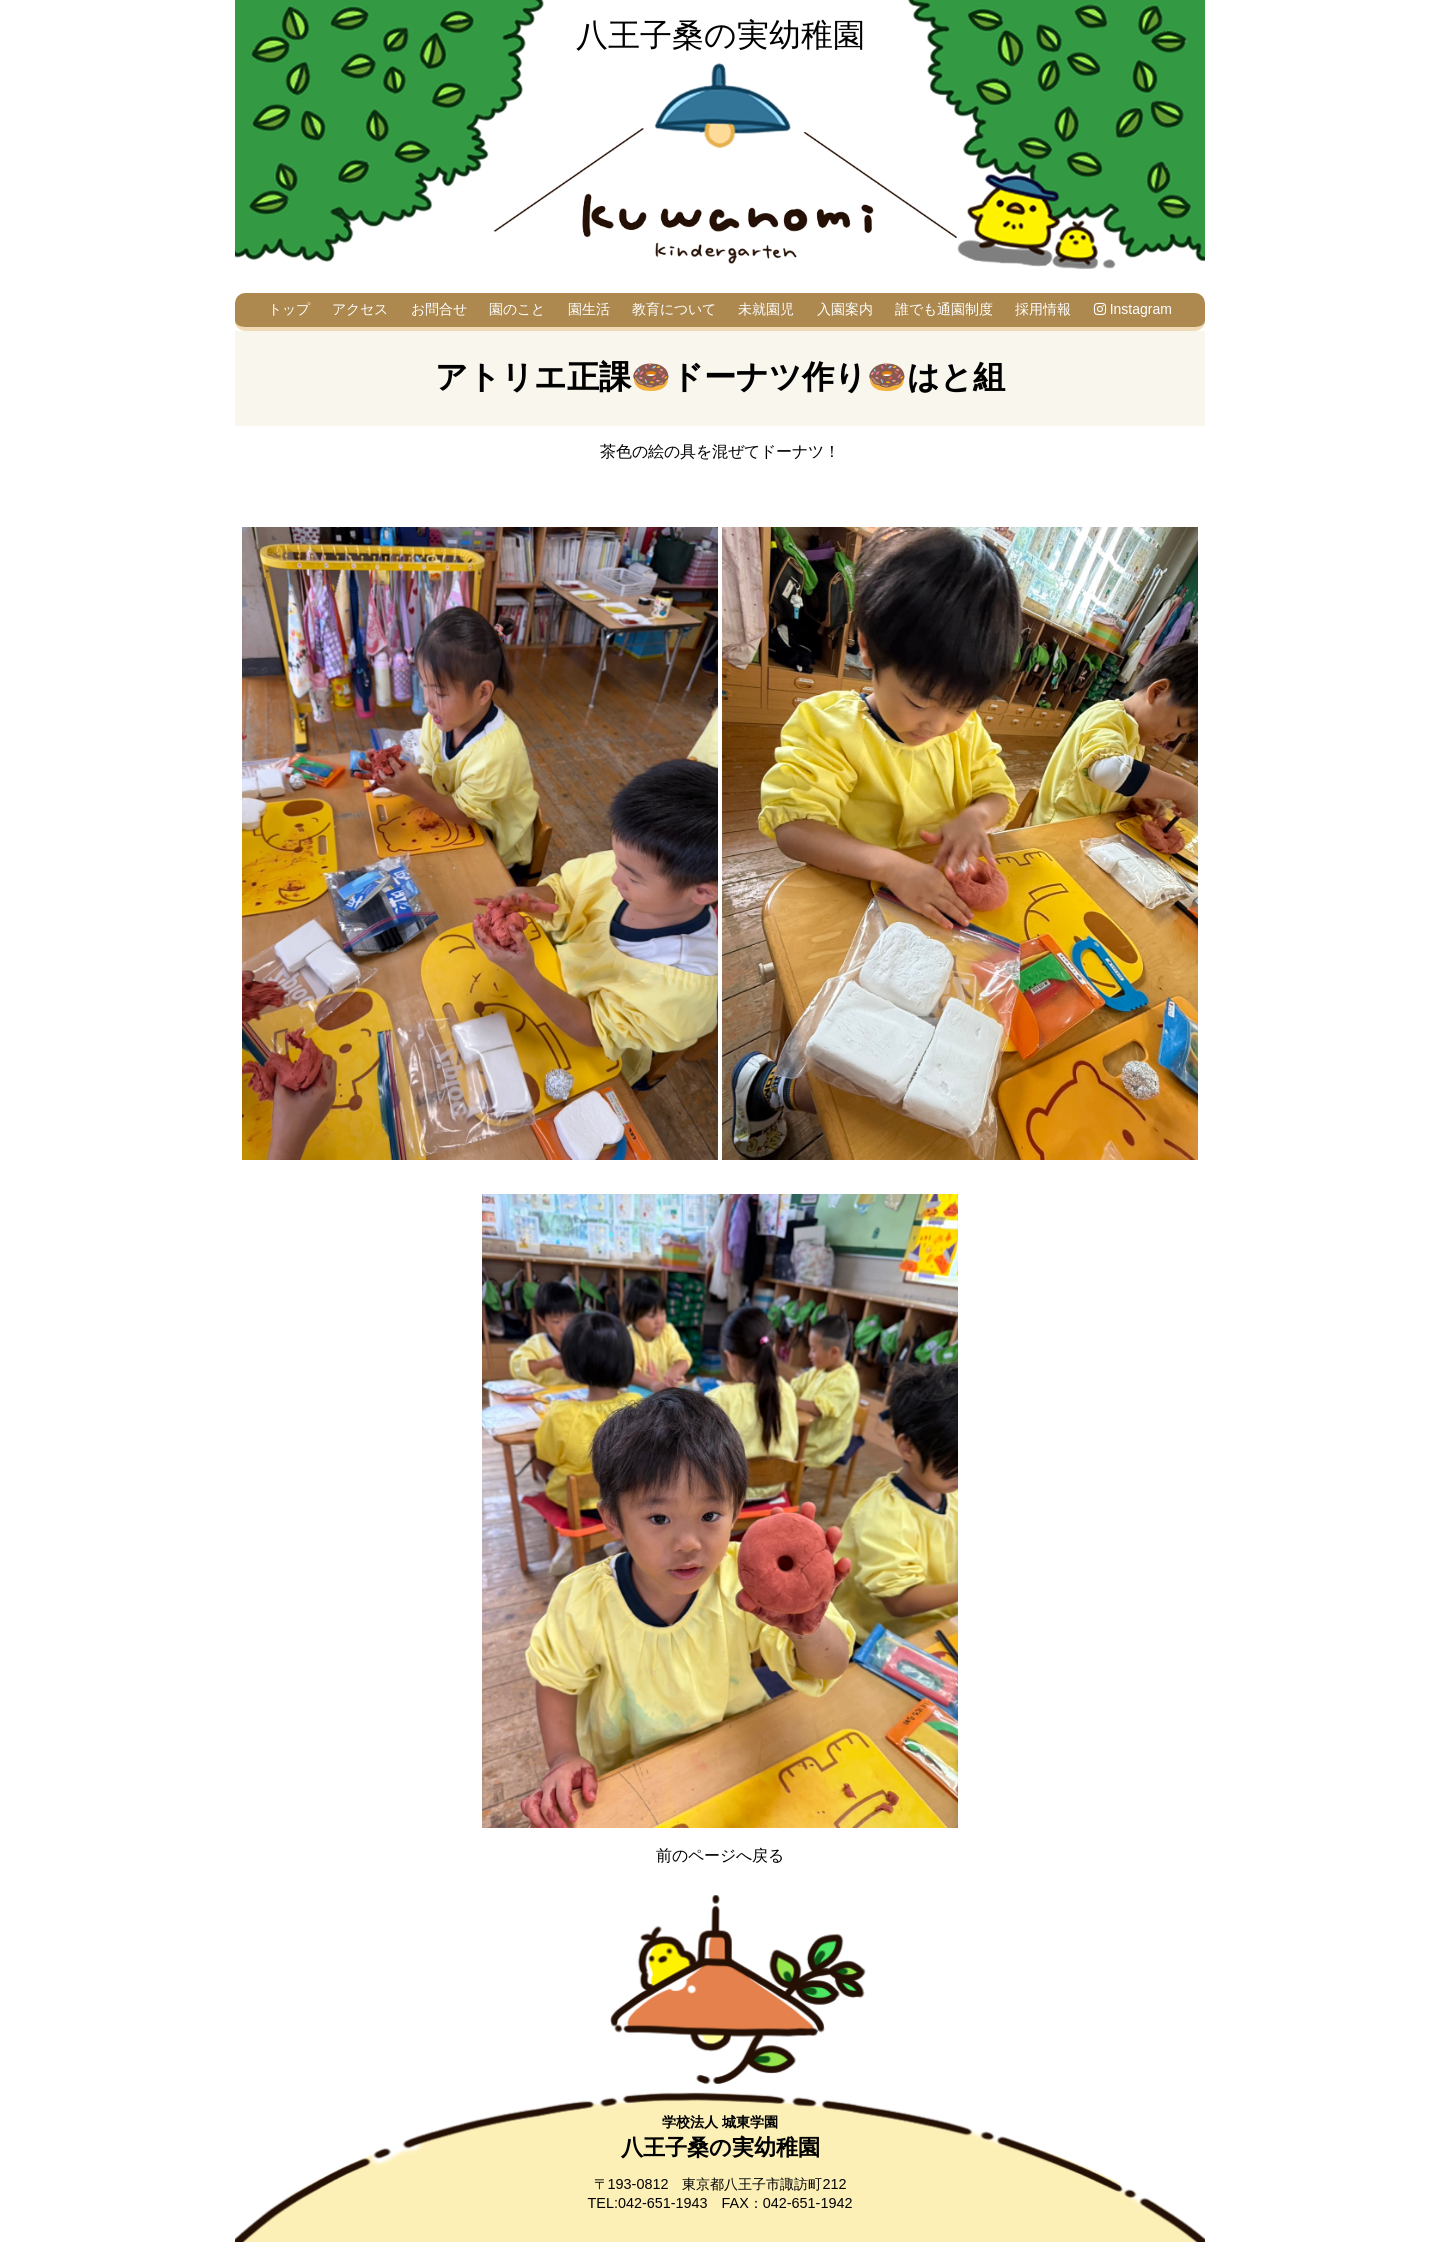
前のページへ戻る (720, 1855)
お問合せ (439, 309)
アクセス (360, 309)
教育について (674, 309)
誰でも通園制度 (944, 309)
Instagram (1133, 309)
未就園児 (766, 309)
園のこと (517, 309)
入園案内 (845, 309)
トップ (289, 309)
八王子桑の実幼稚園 (720, 35)
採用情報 (1043, 309)
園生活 (589, 309)
